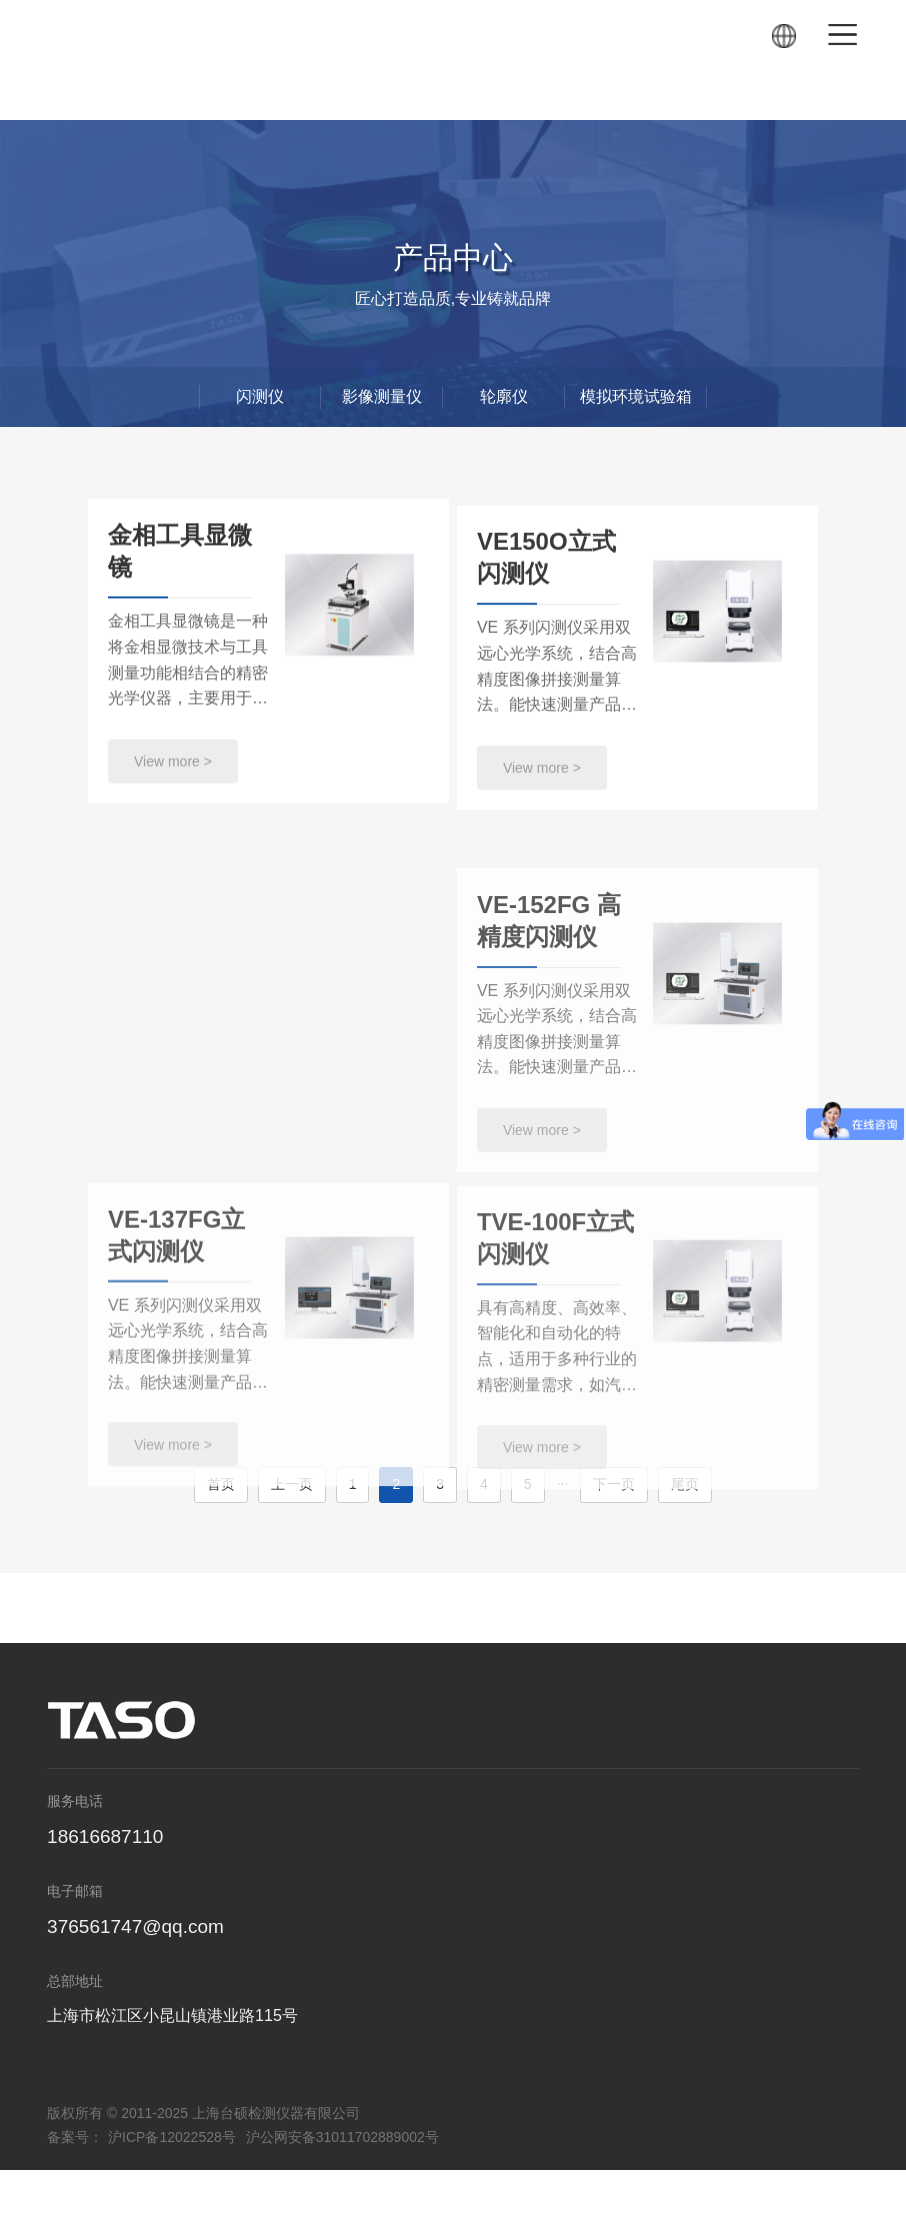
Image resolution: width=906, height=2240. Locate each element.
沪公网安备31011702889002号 (342, 2137)
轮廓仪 (504, 396)
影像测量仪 (382, 396)
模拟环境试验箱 (636, 396)
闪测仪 (260, 396)
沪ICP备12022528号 (172, 2137)
